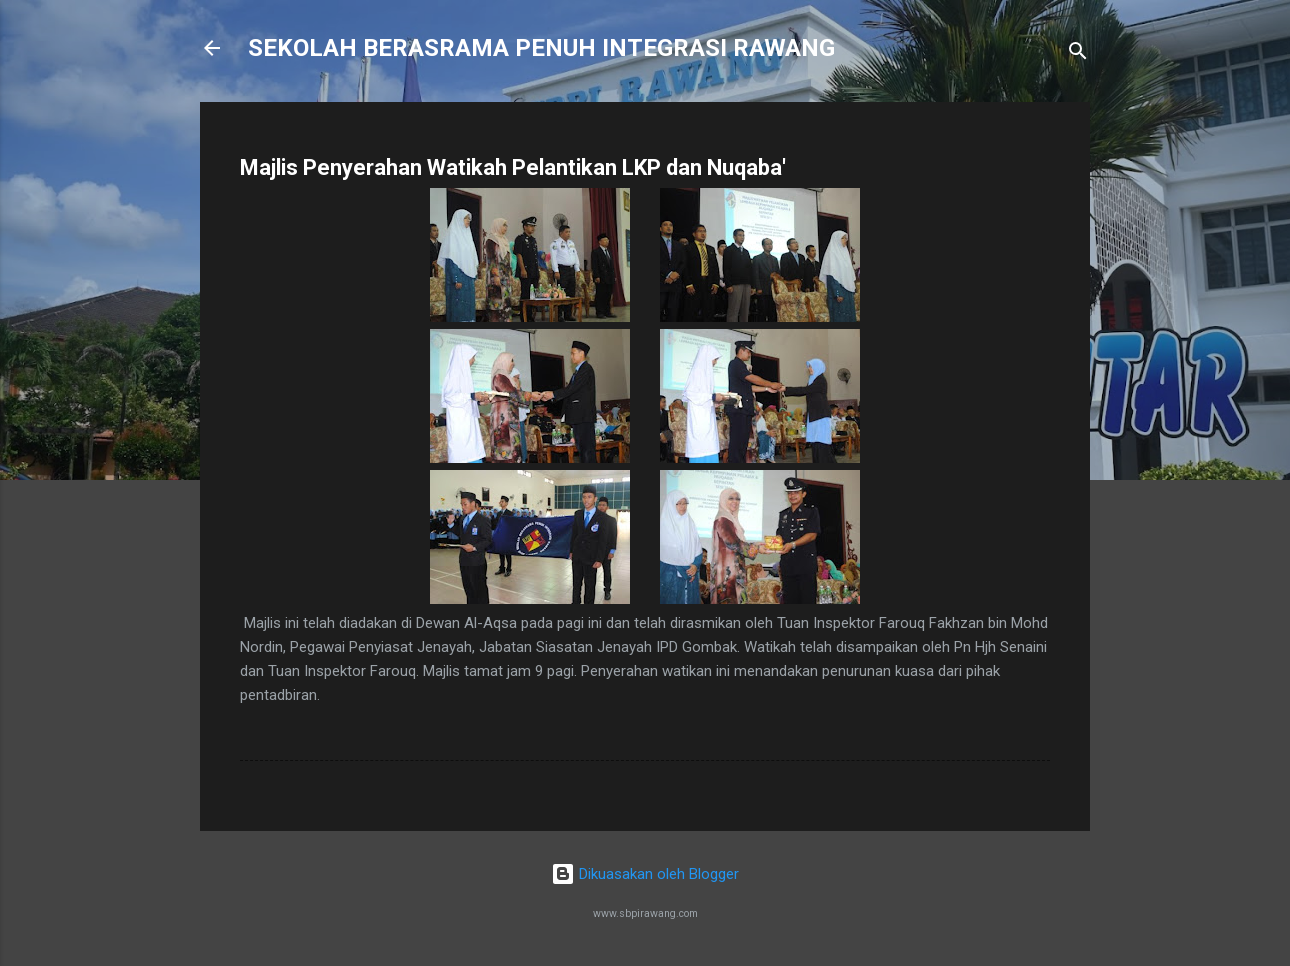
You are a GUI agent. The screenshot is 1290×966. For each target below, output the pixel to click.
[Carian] (1078, 54)
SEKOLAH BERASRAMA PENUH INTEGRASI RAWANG (541, 48)
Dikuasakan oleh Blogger (645, 874)
